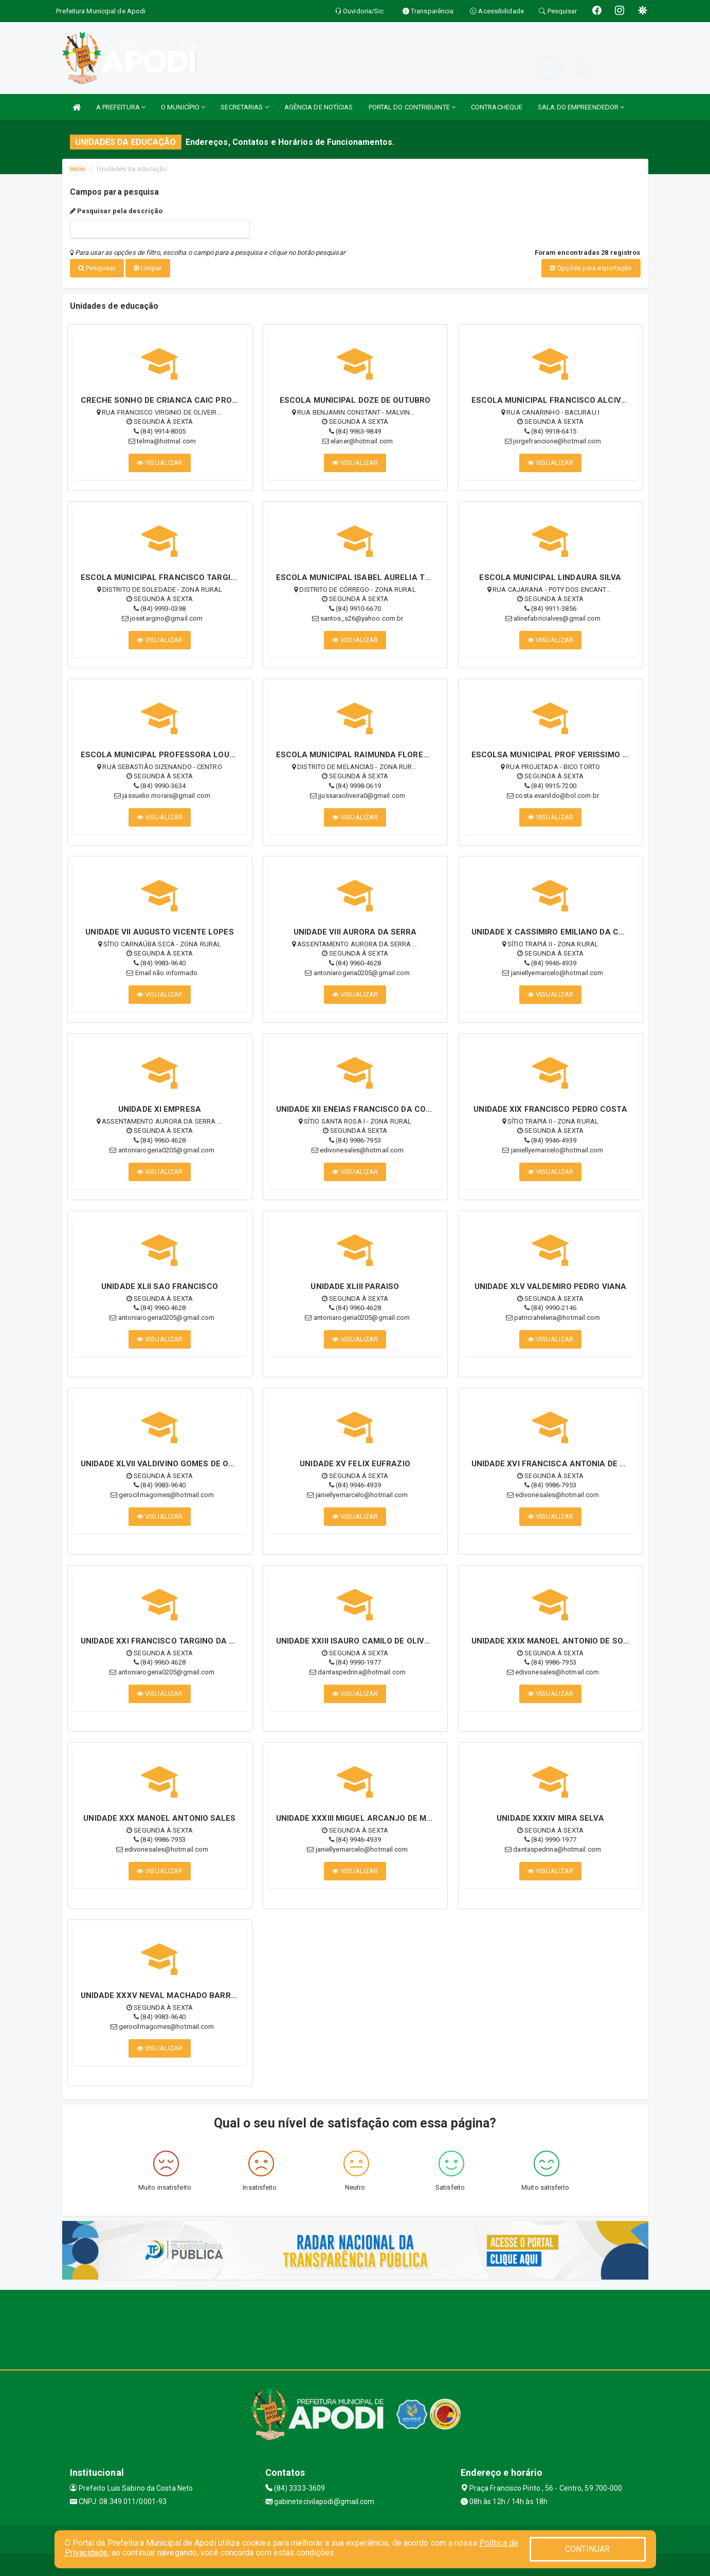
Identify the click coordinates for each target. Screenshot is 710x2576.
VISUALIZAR (160, 459)
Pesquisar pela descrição (116, 211)
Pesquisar (97, 268)
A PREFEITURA (120, 107)
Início (78, 169)
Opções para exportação (591, 268)
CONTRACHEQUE (496, 107)
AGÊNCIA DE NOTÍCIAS (318, 107)
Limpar (148, 268)
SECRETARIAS (244, 107)
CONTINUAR (587, 2549)
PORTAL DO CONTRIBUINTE (412, 107)
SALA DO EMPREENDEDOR (581, 107)
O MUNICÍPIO (183, 107)
